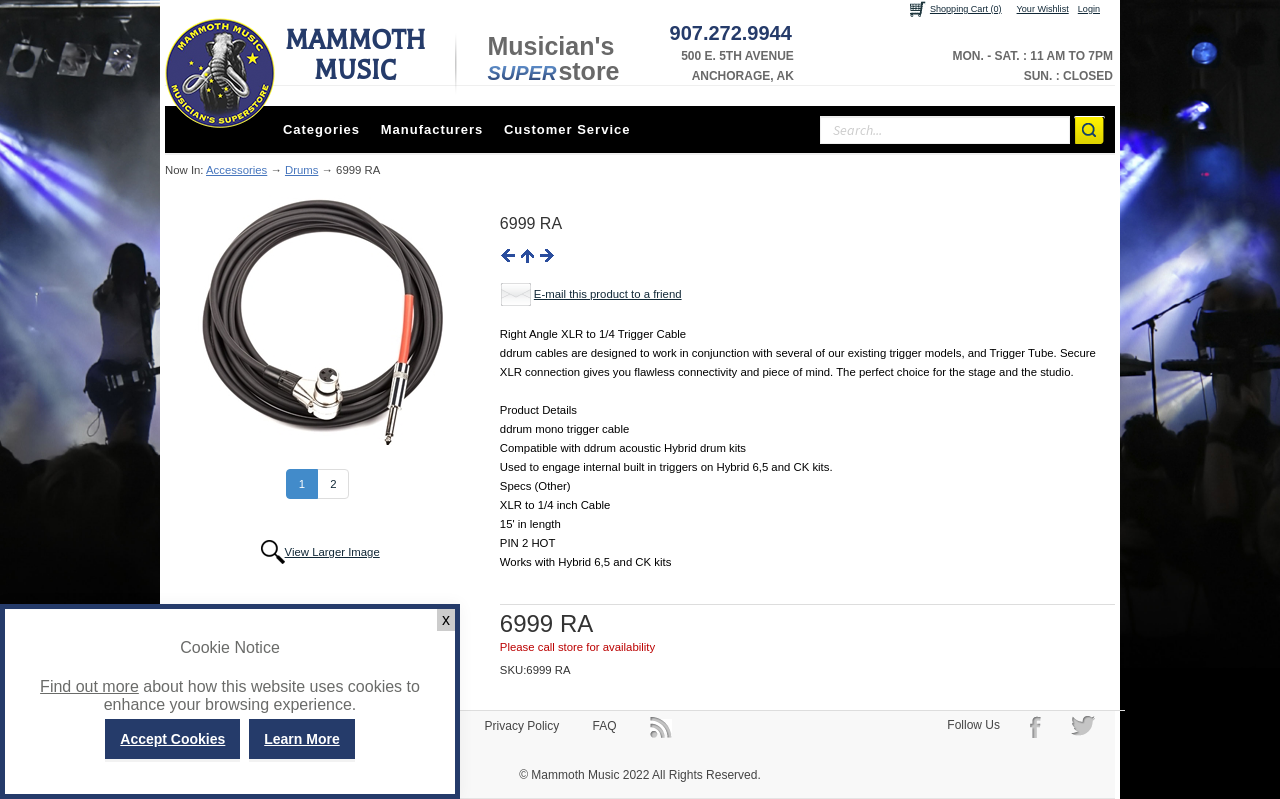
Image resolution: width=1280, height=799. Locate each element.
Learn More (301, 739)
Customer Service (567, 129)
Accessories (236, 170)
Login (1089, 9)
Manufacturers (432, 129)
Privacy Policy (522, 726)
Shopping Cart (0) (966, 9)
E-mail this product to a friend (608, 294)
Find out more (89, 686)
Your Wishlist (1043, 9)
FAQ (605, 726)
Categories (321, 129)
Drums (301, 170)
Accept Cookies (172, 739)
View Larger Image (332, 552)
